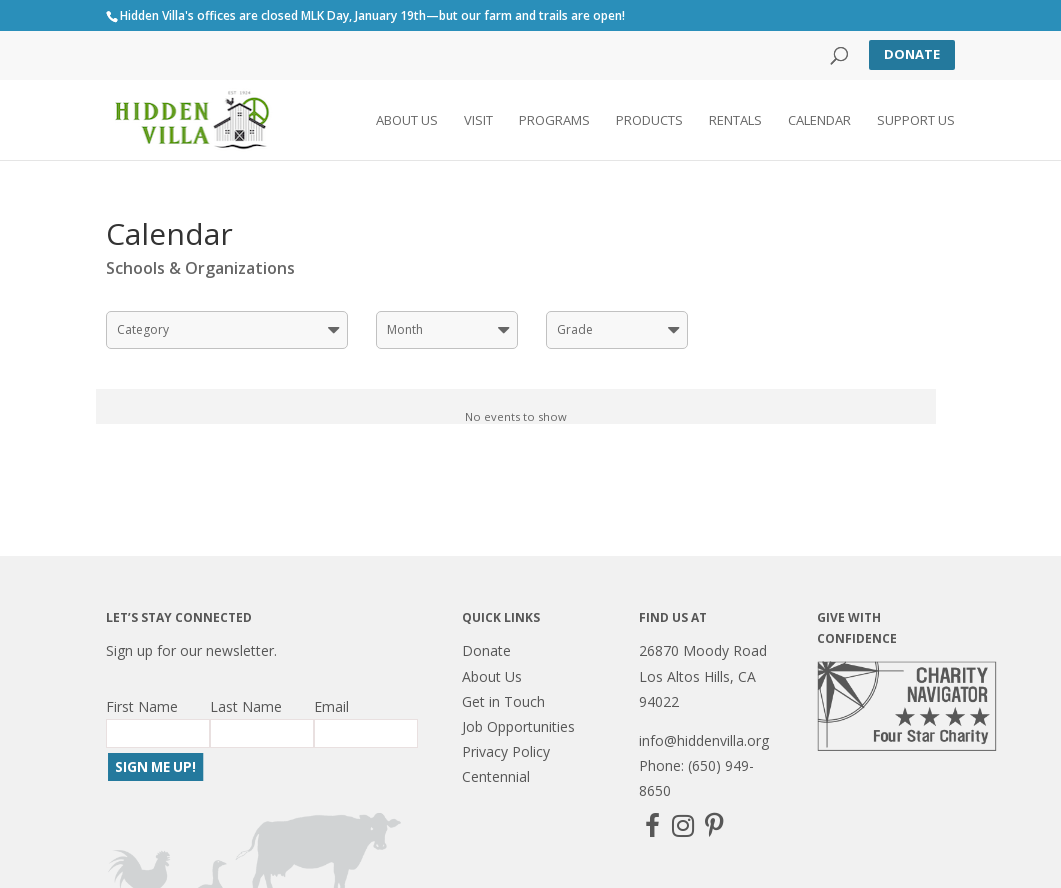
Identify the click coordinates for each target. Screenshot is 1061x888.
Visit (478, 121)
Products (649, 121)
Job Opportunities (518, 726)
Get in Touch (503, 701)
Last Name (246, 706)
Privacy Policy (506, 751)
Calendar (819, 121)
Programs (554, 121)
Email (331, 706)
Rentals (735, 121)
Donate (912, 54)
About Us (407, 121)
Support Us (916, 121)
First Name (142, 706)
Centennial (496, 776)
